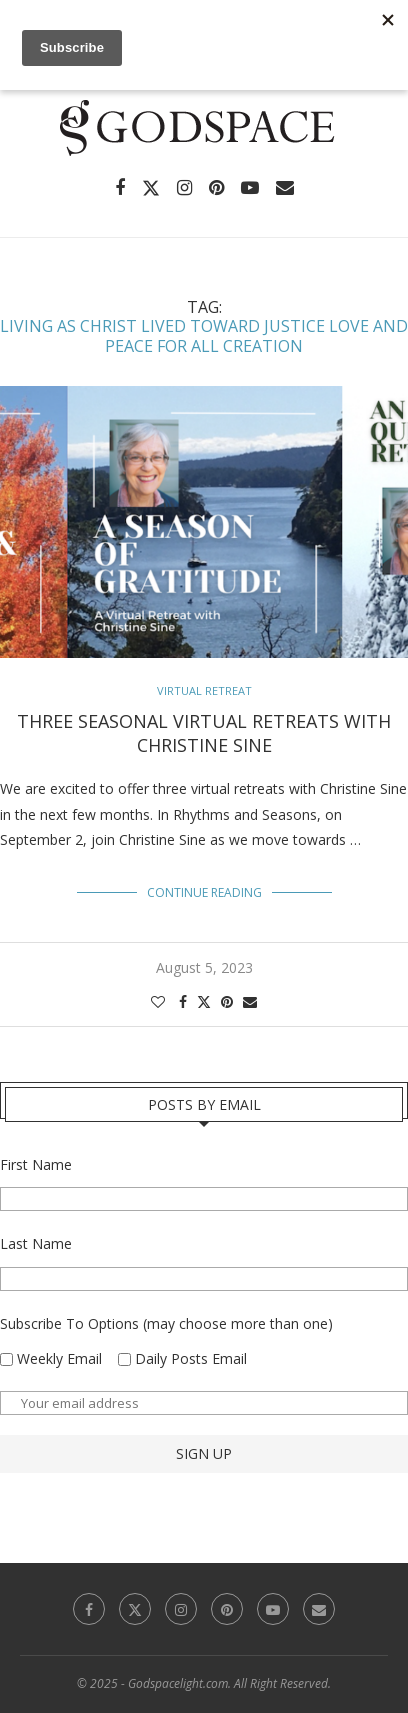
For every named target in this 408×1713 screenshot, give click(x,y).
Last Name (36, 1243)
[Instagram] (184, 188)
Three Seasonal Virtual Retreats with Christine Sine (204, 733)
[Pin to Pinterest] (227, 1001)
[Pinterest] (216, 188)
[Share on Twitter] (204, 1001)
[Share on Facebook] (183, 1001)
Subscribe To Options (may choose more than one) (166, 1323)
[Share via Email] (250, 1001)
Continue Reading (204, 892)
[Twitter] (151, 188)
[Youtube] (250, 188)
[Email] (285, 188)
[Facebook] (120, 188)
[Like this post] (158, 1001)
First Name (36, 1164)
